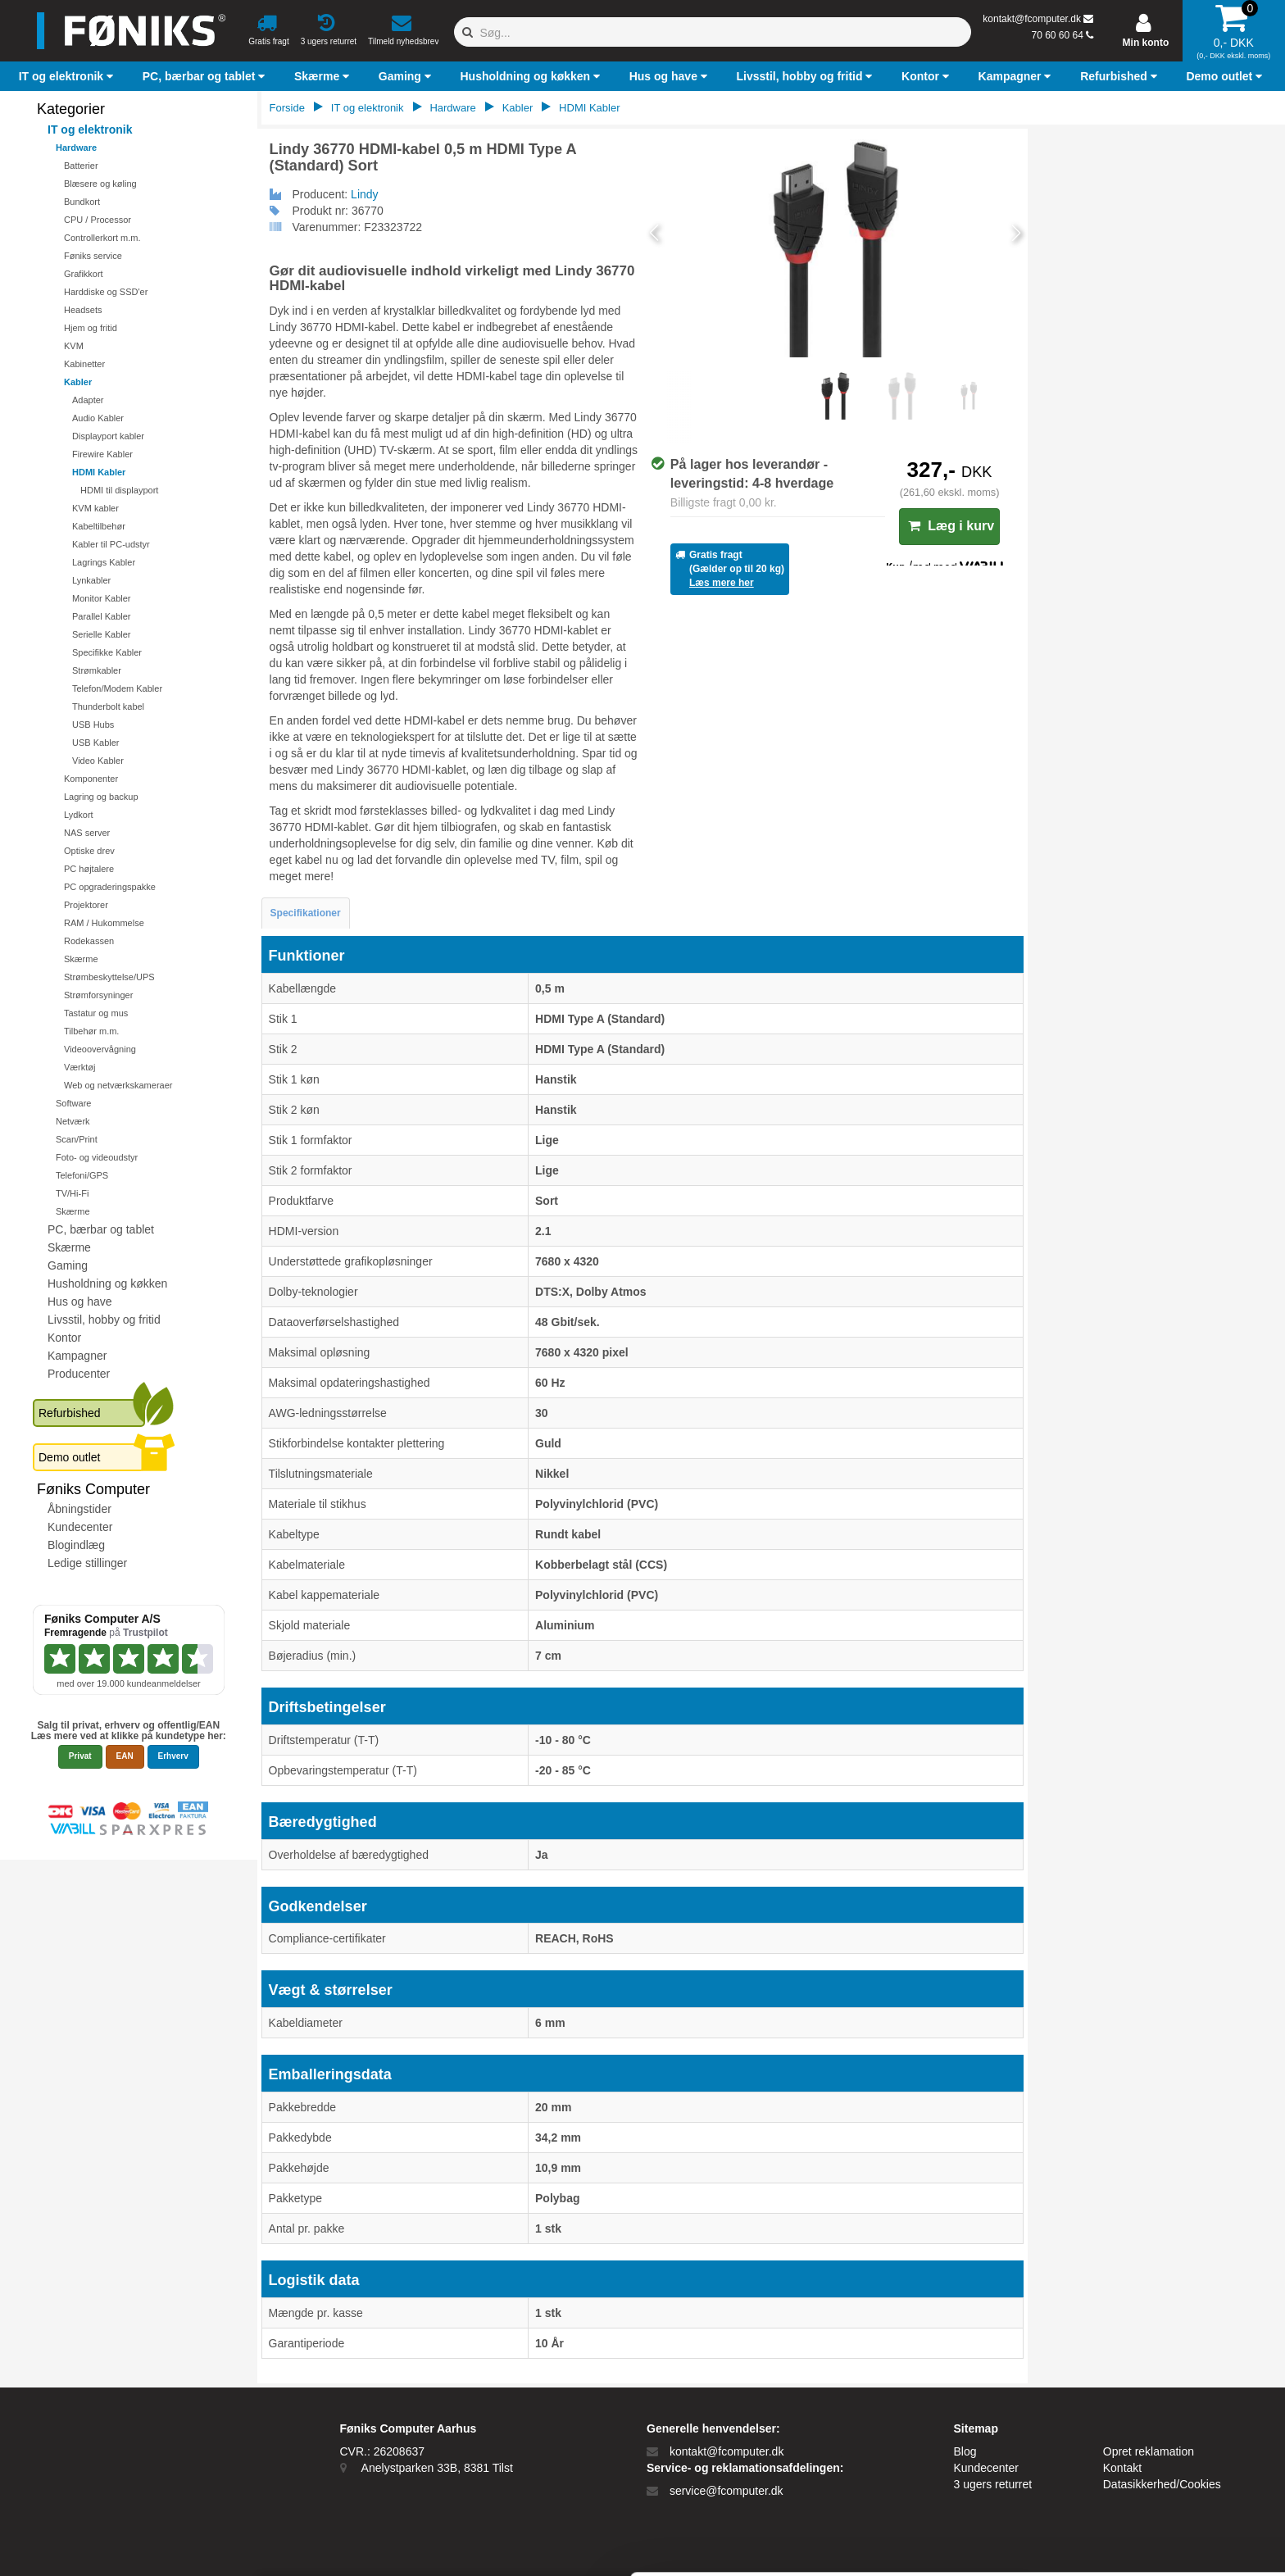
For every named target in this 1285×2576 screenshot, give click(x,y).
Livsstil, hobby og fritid (104, 1319)
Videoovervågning (100, 1049)
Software (73, 1103)
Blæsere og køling (100, 184)
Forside (287, 108)
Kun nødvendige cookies (1148, 2469)
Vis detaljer (852, 2544)
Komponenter (91, 779)
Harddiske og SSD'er (106, 292)
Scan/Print (77, 1139)
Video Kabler (98, 761)
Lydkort (78, 815)
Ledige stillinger (87, 1563)
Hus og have (80, 1301)
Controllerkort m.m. (102, 238)
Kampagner (77, 1355)
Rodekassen (89, 941)
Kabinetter (84, 364)
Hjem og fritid (90, 328)
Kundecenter (80, 1526)
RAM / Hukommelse (104, 923)
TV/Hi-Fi (72, 1193)
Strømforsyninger (98, 995)
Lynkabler (91, 580)
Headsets (83, 310)
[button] (68, 76)
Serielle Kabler (101, 634)
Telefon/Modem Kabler (117, 688)
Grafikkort (83, 274)
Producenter (79, 1373)
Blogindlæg (76, 1545)
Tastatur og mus (96, 1013)
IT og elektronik (90, 129)
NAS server (87, 833)
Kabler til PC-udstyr (111, 544)
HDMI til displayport (119, 490)
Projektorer (86, 905)
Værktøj (80, 1067)
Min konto (1146, 42)
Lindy (364, 194)
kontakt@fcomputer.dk (1032, 19)
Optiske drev (89, 851)
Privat (80, 1755)
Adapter (88, 400)
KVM (74, 346)
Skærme (81, 959)
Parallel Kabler (101, 616)
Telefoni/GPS (82, 1175)
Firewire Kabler (102, 454)
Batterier (81, 165)
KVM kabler (95, 508)
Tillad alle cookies (1148, 2415)
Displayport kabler (108, 436)
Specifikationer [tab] (305, 913)
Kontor (64, 1337)
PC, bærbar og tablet (101, 1229)
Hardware (76, 147)
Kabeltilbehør (98, 526)
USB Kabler (95, 742)
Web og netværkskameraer (118, 1085)
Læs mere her (721, 582)
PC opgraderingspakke (110, 887)
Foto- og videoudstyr (97, 1157)
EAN (125, 1755)
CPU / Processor (97, 220)
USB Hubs (93, 724)
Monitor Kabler (101, 598)
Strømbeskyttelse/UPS (109, 977)
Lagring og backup (101, 797)
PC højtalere (89, 869)
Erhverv (173, 1755)
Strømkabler (96, 670)
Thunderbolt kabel (108, 706)
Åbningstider (79, 1508)
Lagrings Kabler (103, 562)
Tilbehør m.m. (91, 1031)
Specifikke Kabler (107, 652)
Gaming (68, 1265)
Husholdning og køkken (107, 1283)
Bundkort (82, 202)
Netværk (73, 1121)
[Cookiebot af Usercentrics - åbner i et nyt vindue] (106, 2544)
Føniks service (93, 256)
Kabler (78, 382)
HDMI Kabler (98, 472)
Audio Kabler (98, 418)
